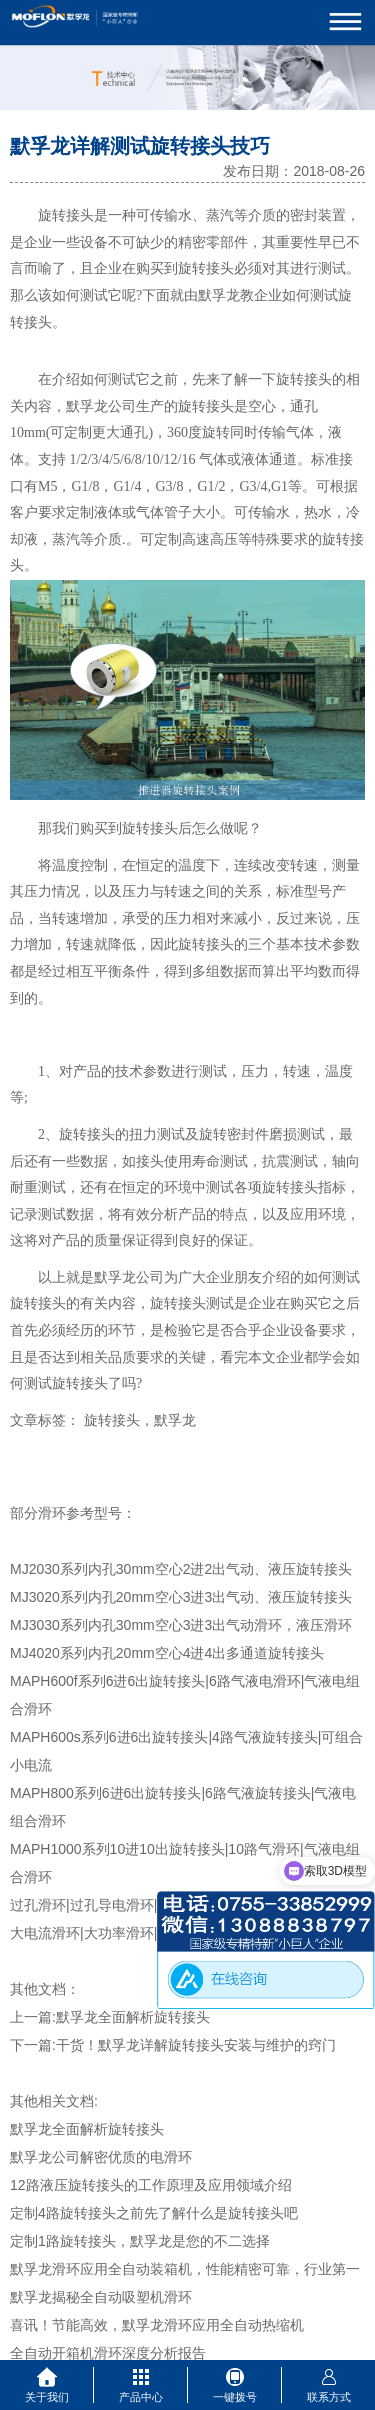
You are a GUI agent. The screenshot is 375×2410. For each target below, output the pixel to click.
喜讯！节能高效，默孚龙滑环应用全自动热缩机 (157, 2325)
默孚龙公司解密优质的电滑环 (101, 2157)
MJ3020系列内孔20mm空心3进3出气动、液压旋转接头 (181, 1597)
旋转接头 (66, 215)
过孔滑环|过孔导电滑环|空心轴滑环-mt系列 (143, 1905)
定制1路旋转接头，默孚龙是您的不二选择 (140, 2241)
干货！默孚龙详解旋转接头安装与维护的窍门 (196, 2045)
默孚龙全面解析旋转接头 (133, 2017)
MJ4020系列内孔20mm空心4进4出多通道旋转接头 (167, 1653)
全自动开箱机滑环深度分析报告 (108, 2353)
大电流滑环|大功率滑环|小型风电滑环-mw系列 (153, 1933)
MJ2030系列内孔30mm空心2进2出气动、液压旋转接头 (181, 1569)
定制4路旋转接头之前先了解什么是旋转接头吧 (154, 2213)
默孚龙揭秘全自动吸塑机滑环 (101, 2297)
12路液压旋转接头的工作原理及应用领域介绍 (151, 2185)
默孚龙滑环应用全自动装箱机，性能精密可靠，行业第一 (185, 2269)
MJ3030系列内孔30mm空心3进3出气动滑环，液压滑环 (181, 1625)
